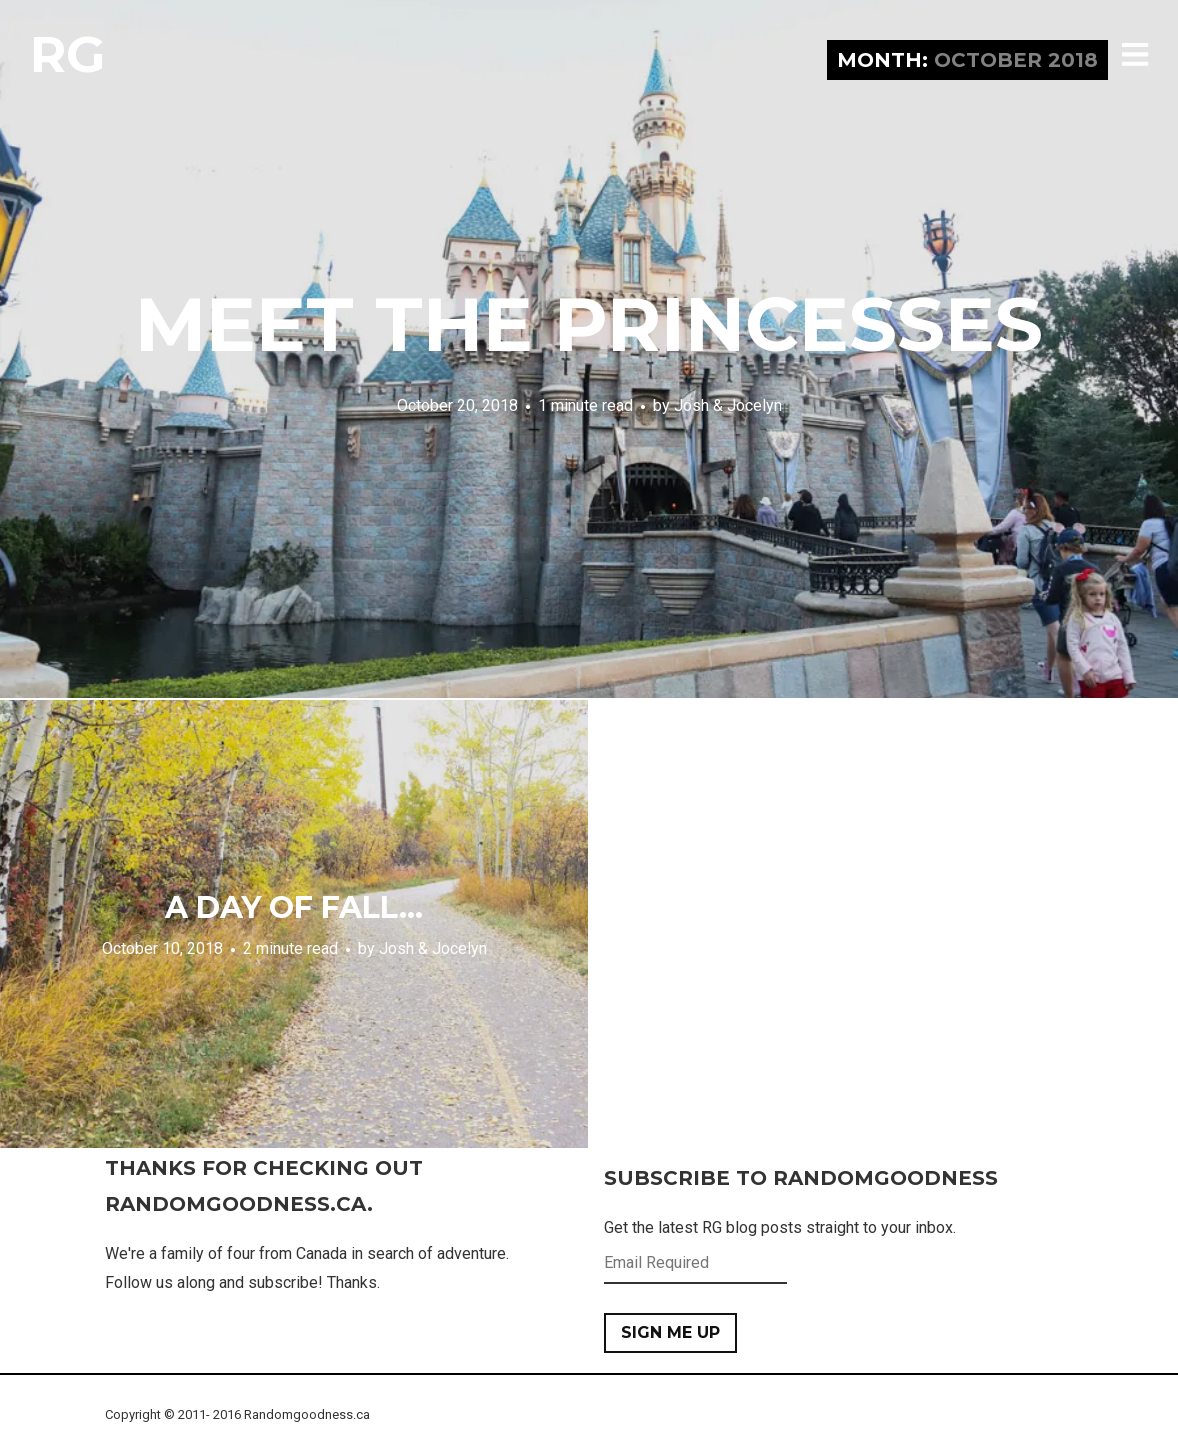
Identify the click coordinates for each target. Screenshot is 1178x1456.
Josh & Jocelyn (728, 405)
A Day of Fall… (294, 907)
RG (67, 54)
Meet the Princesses (589, 324)
